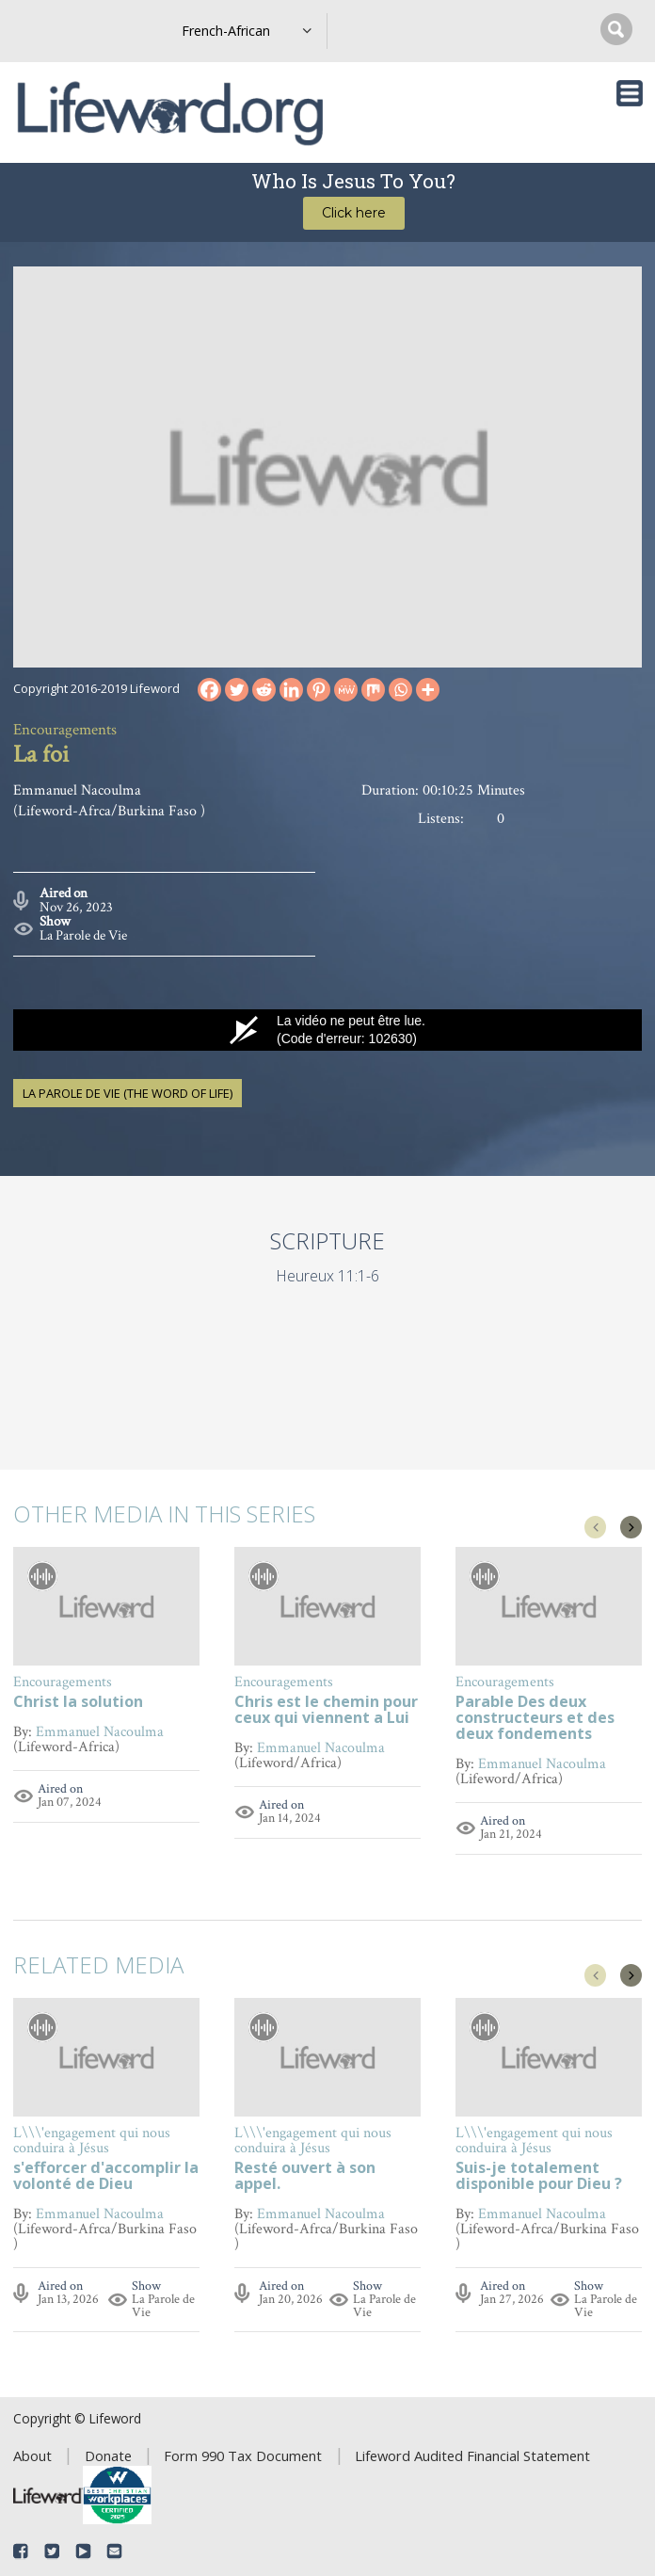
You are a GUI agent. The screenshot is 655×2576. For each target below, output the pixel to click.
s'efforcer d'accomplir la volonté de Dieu (106, 2177)
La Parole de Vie (83, 935)
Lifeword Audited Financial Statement (472, 2455)
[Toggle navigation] (629, 93)
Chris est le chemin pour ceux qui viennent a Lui (326, 1711)
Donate (108, 2455)
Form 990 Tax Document (243, 2455)
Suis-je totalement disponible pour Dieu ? (538, 2177)
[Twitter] (236, 689)
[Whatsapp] (400, 689)
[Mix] (373, 689)
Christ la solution (78, 1703)
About (32, 2455)
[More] (427, 689)
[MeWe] (346, 689)
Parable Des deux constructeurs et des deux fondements (535, 1719)
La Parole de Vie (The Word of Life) (127, 1093)
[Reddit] (264, 689)
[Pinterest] (318, 689)
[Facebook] (209, 689)
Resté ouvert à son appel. (304, 2177)
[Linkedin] (291, 689)
